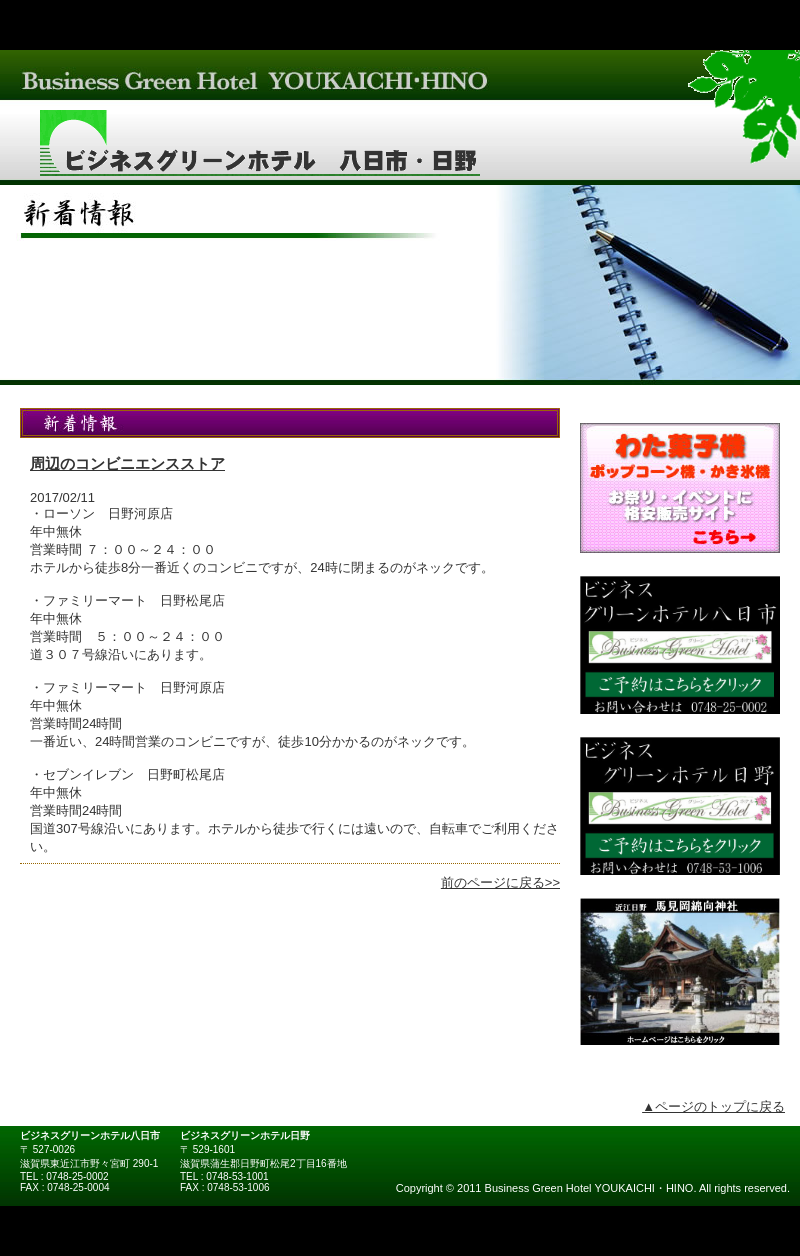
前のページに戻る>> (500, 882)
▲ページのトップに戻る (713, 1106)
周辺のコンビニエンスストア (127, 463)
